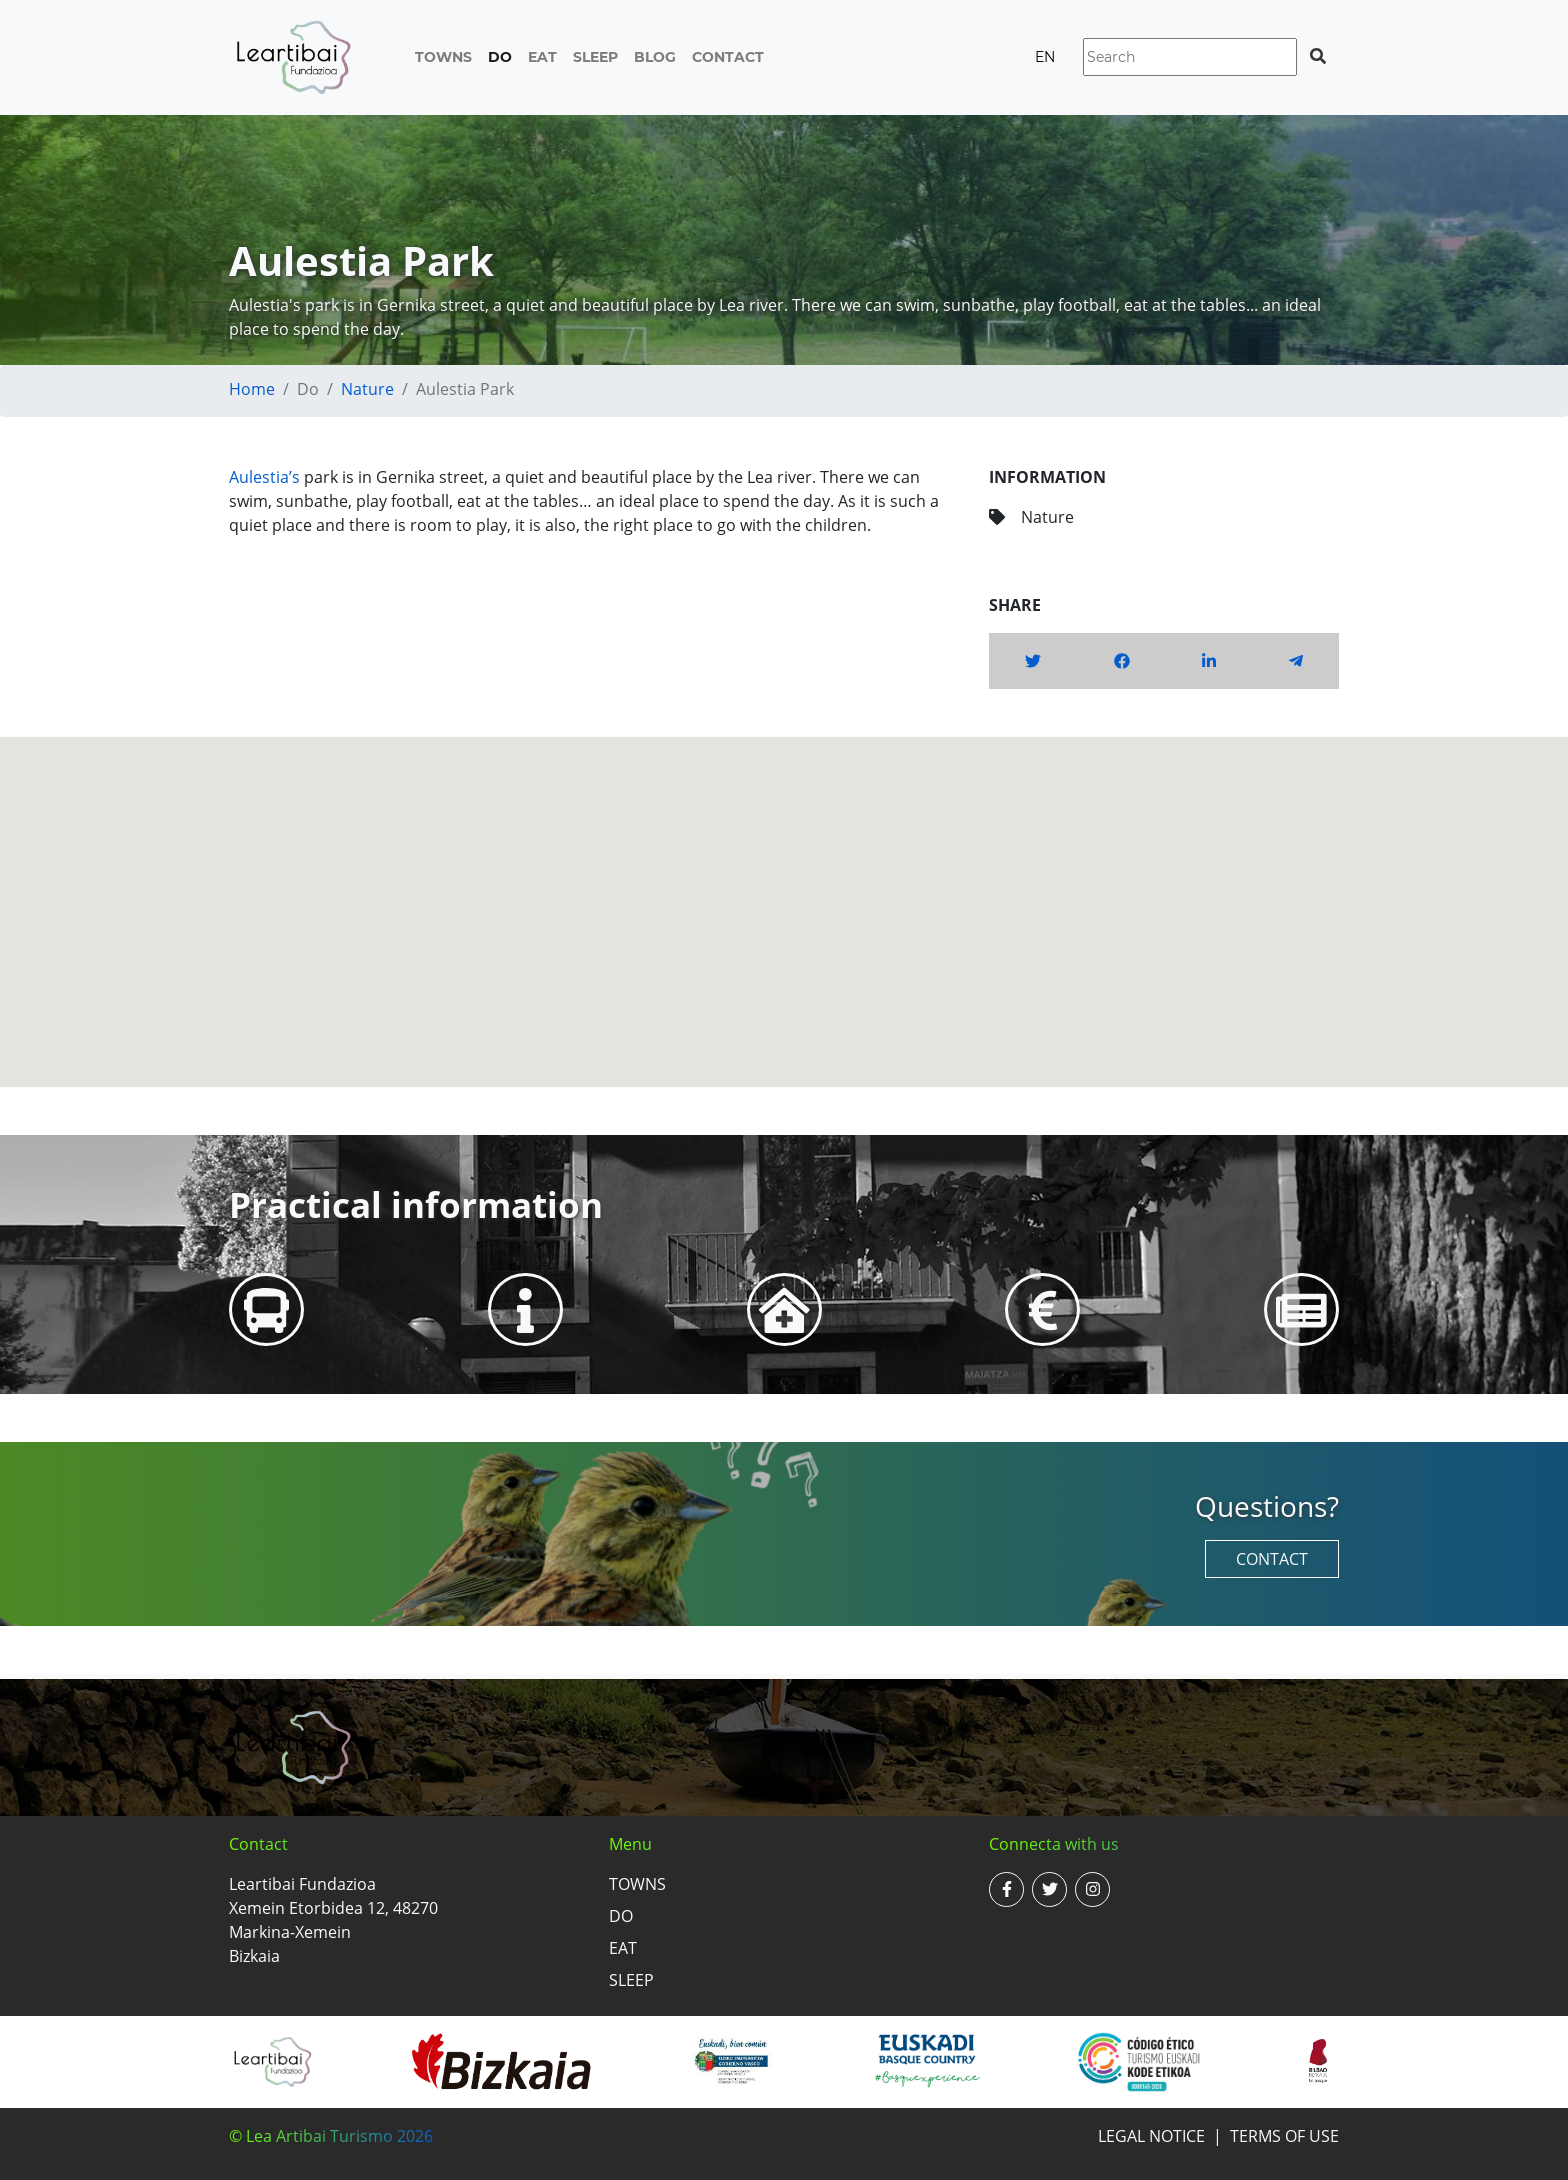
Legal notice (1151, 2136)
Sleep (595, 57)
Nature (367, 389)
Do (500, 57)
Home (252, 389)
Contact (728, 57)
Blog (655, 57)
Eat (542, 57)
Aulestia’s (264, 477)
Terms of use (1284, 2136)
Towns (443, 57)
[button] (784, 893)
